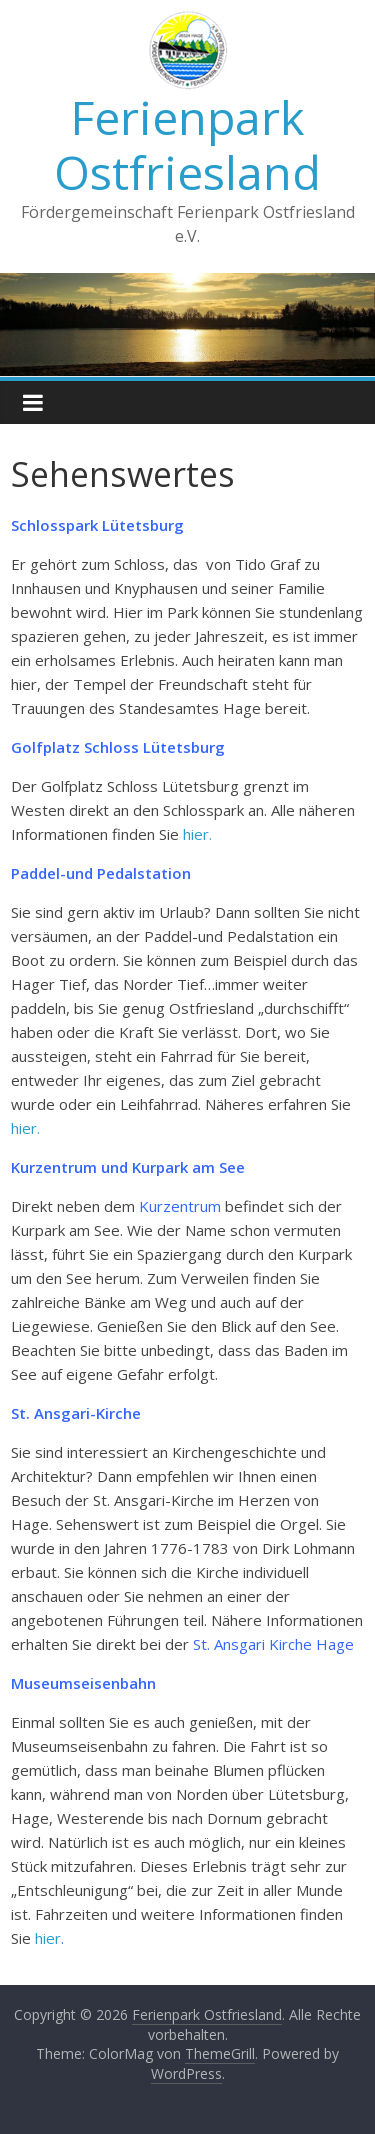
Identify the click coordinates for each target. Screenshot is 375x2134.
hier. (195, 834)
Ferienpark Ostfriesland (187, 144)
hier (48, 1938)
